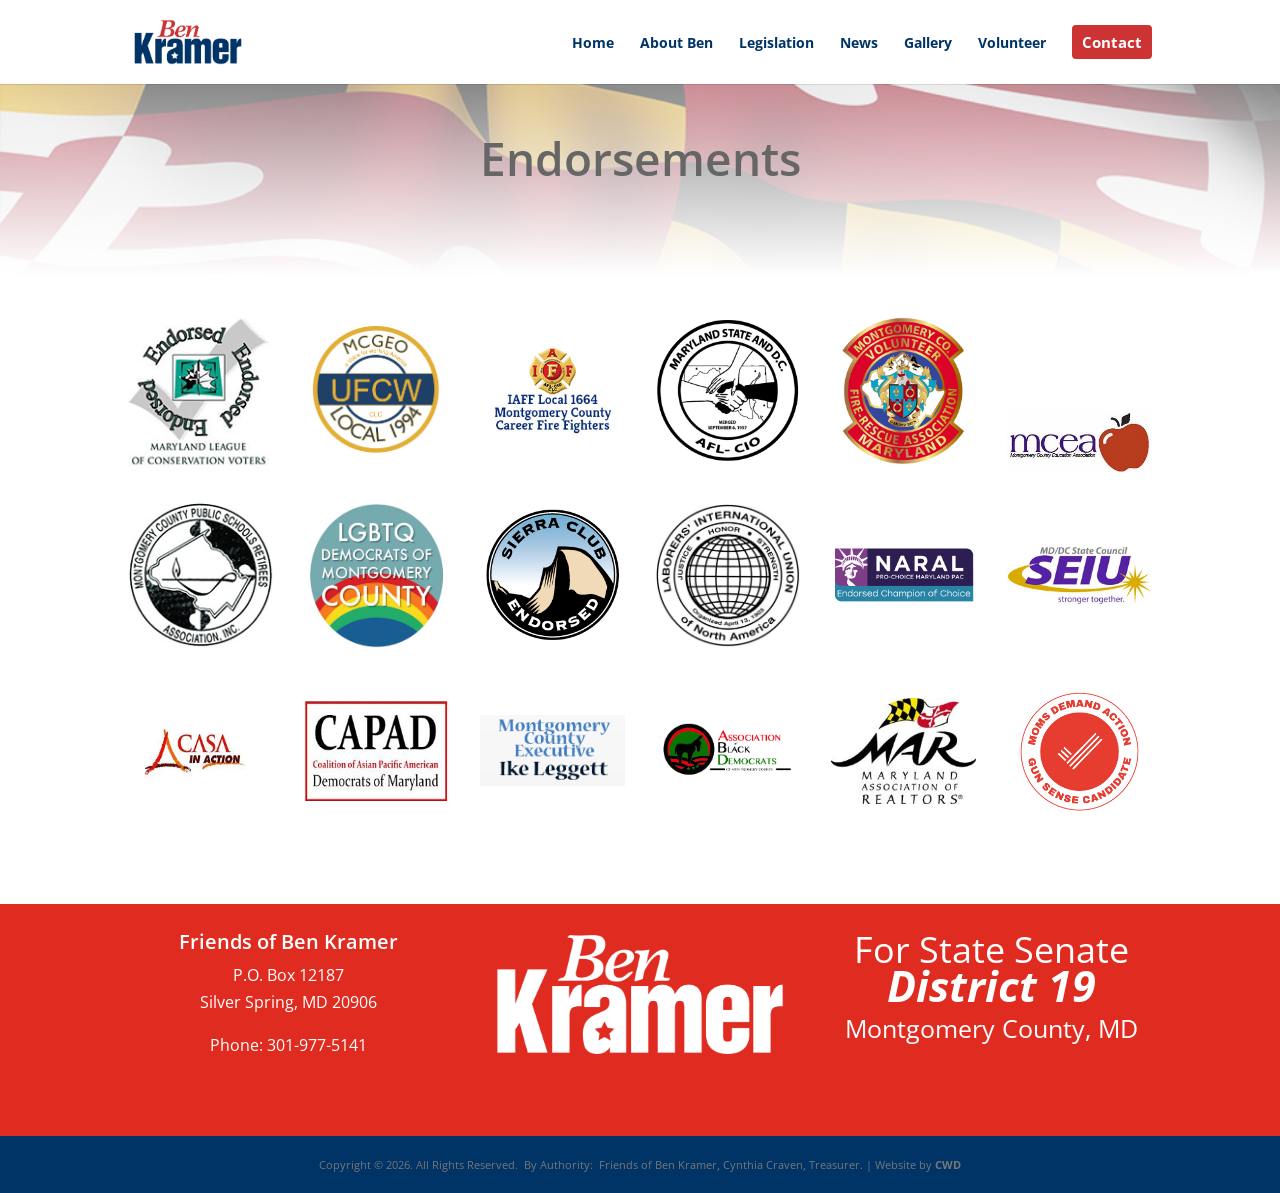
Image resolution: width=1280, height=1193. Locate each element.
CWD (946, 1164)
